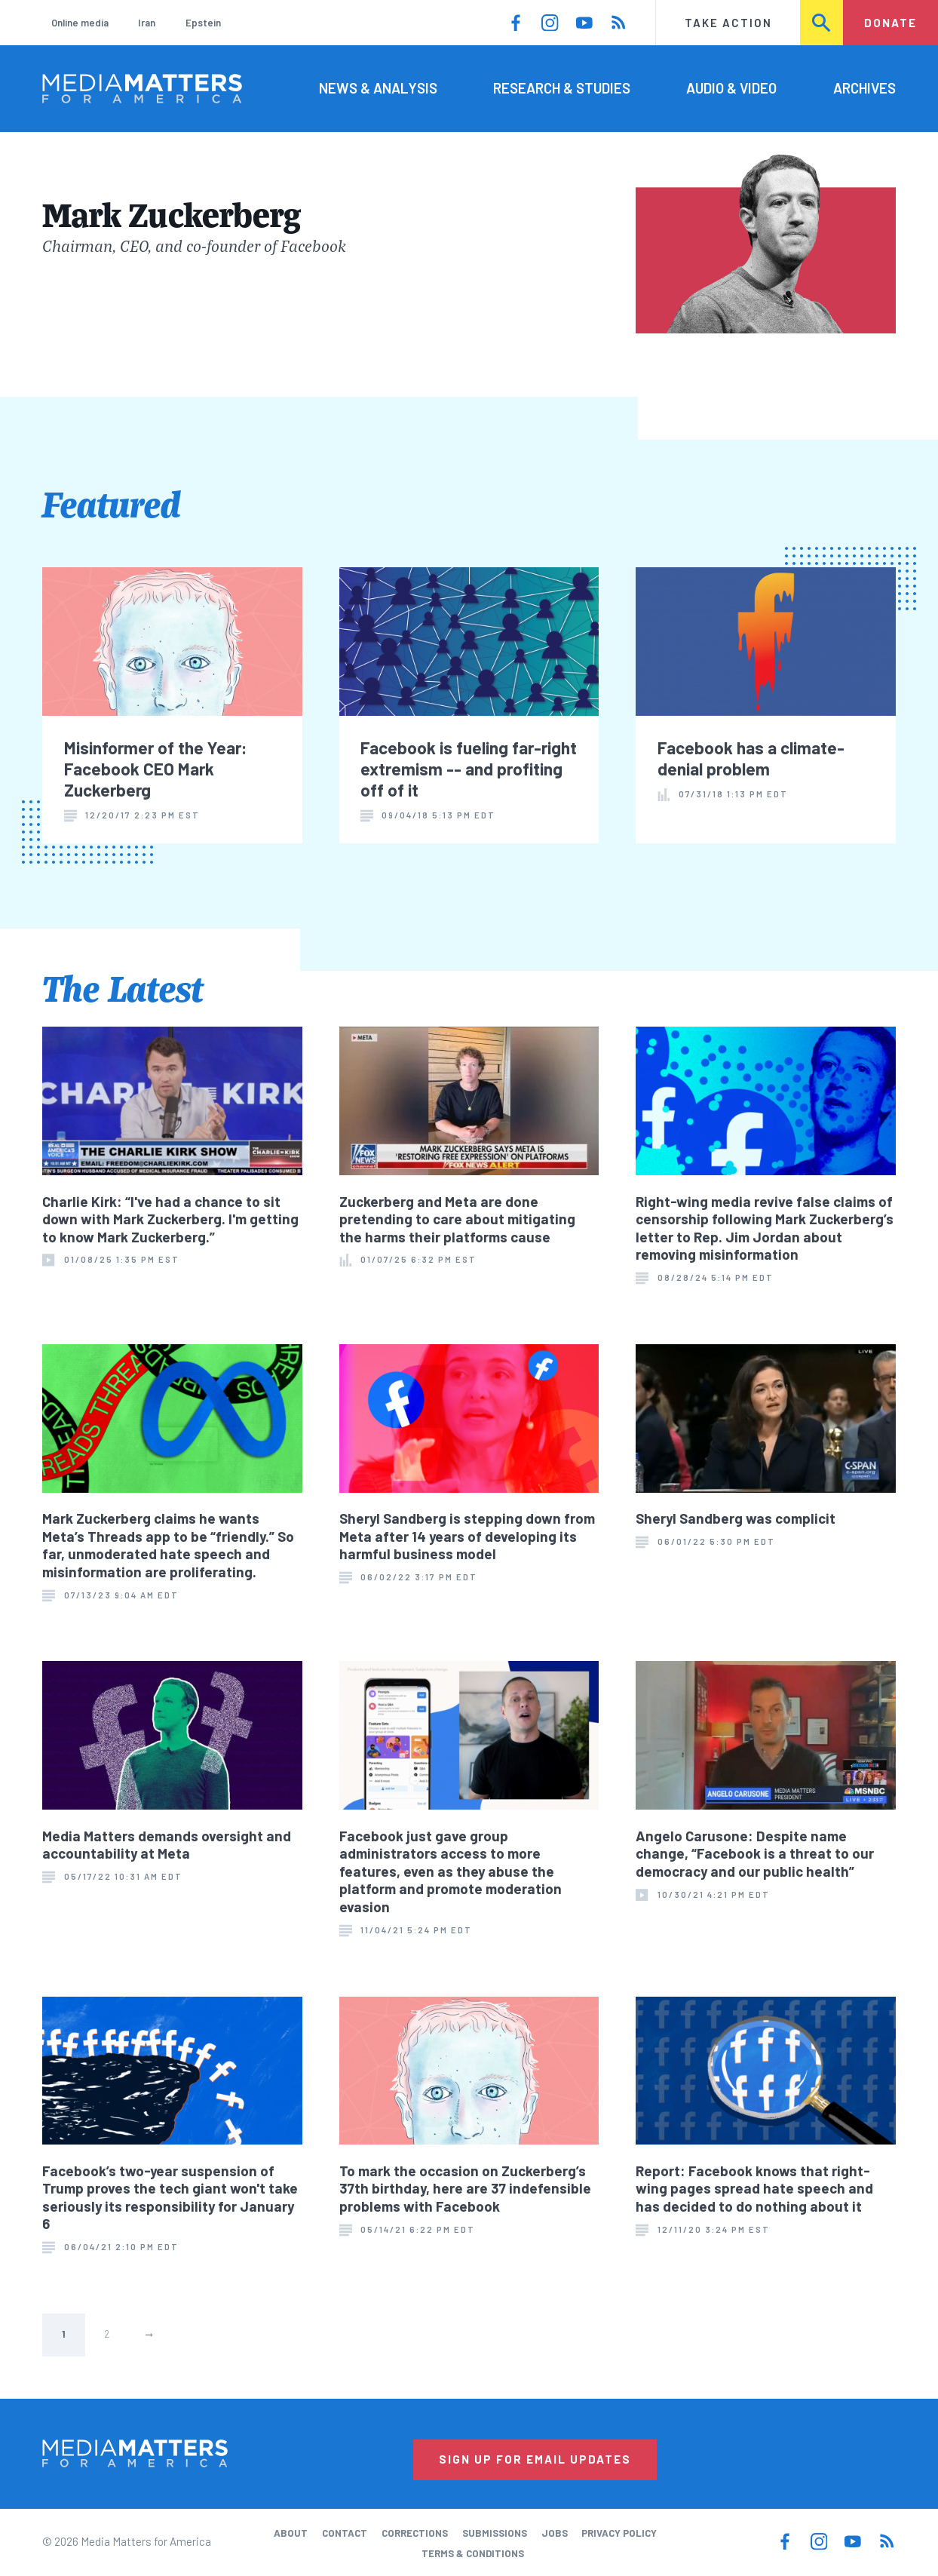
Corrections (415, 2533)
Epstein (203, 23)
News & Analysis (378, 88)
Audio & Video (731, 88)
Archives (864, 88)
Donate (890, 22)
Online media (80, 23)
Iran (146, 23)
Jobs (554, 2533)
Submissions (494, 2533)
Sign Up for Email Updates (535, 2459)
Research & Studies (561, 88)
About (291, 2533)
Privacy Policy (619, 2533)
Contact (344, 2533)
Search (822, 22)
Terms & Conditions (472, 2553)
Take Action (728, 22)
